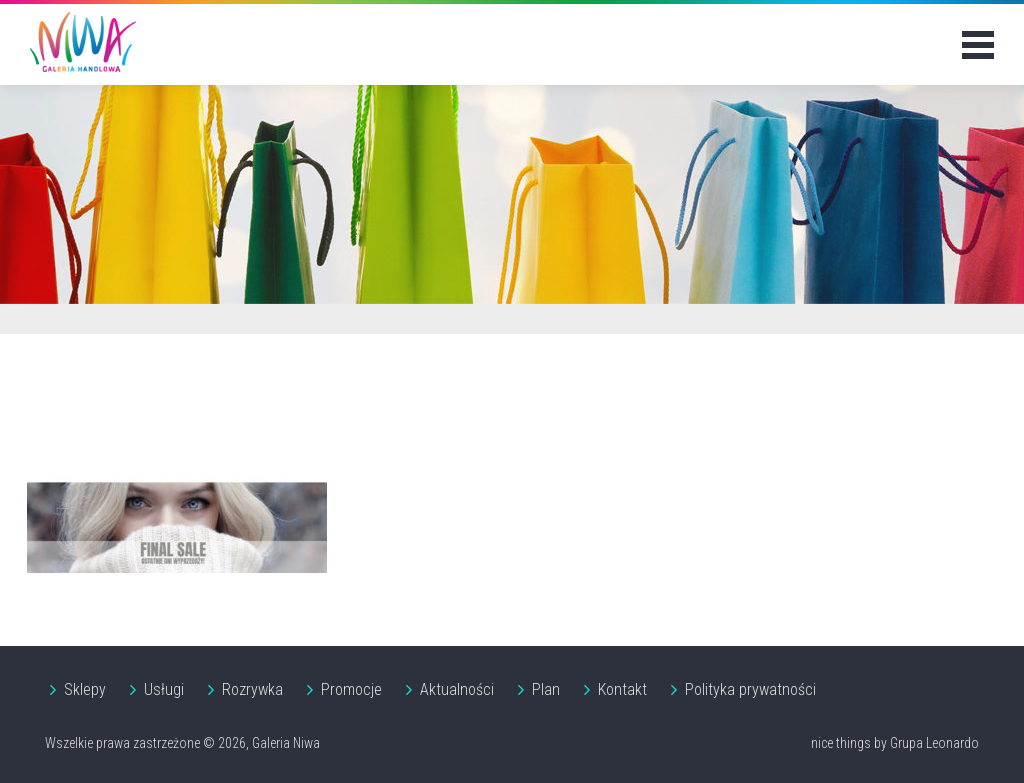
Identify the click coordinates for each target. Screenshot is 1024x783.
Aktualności (457, 689)
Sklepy (85, 689)
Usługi (164, 689)
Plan (546, 689)
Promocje (351, 689)
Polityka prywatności (750, 689)
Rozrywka (252, 689)
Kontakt (622, 689)
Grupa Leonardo (934, 743)
